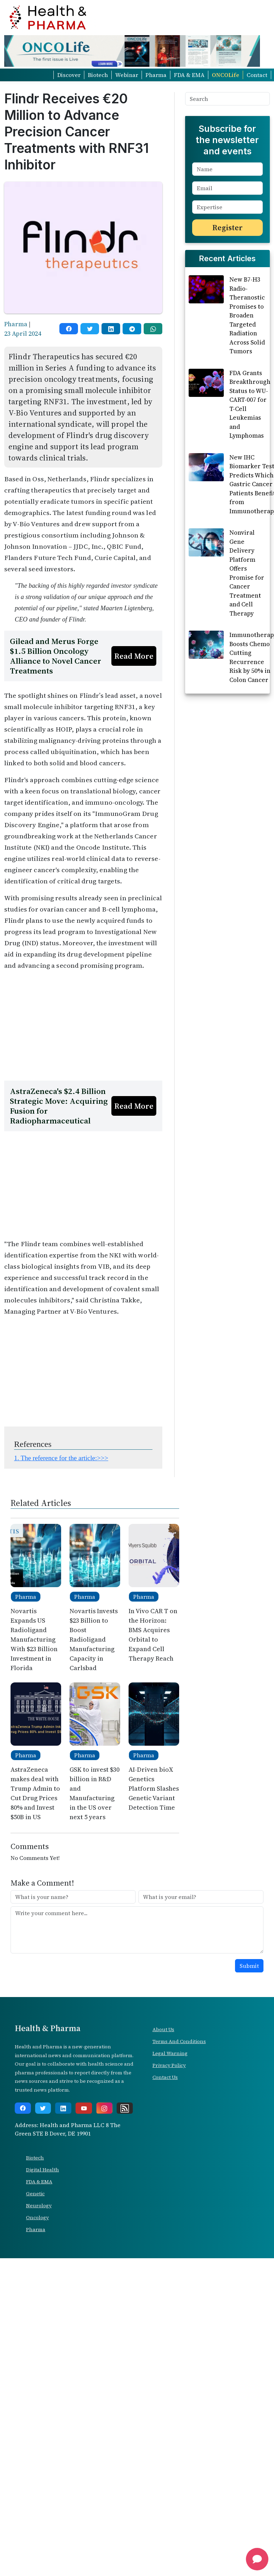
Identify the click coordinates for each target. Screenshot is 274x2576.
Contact (257, 75)
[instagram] (104, 2108)
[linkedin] (111, 328)
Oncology (37, 2217)
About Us (163, 2029)
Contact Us (165, 2077)
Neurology (39, 2205)
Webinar (126, 75)
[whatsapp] (153, 328)
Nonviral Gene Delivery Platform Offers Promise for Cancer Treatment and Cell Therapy (246, 573)
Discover (68, 75)
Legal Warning (170, 2053)
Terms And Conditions (179, 2041)
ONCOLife (225, 75)
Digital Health (42, 2169)
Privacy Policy (169, 2065)
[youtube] (84, 2108)
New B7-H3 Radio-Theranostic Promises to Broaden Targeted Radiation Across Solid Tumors (247, 315)
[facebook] (68, 328)
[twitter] (89, 328)
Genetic (35, 2193)
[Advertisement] (81, 1026)
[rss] (125, 2108)
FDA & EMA (189, 75)
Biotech (98, 75)
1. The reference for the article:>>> (61, 1458)
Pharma (156, 75)
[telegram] (132, 328)
